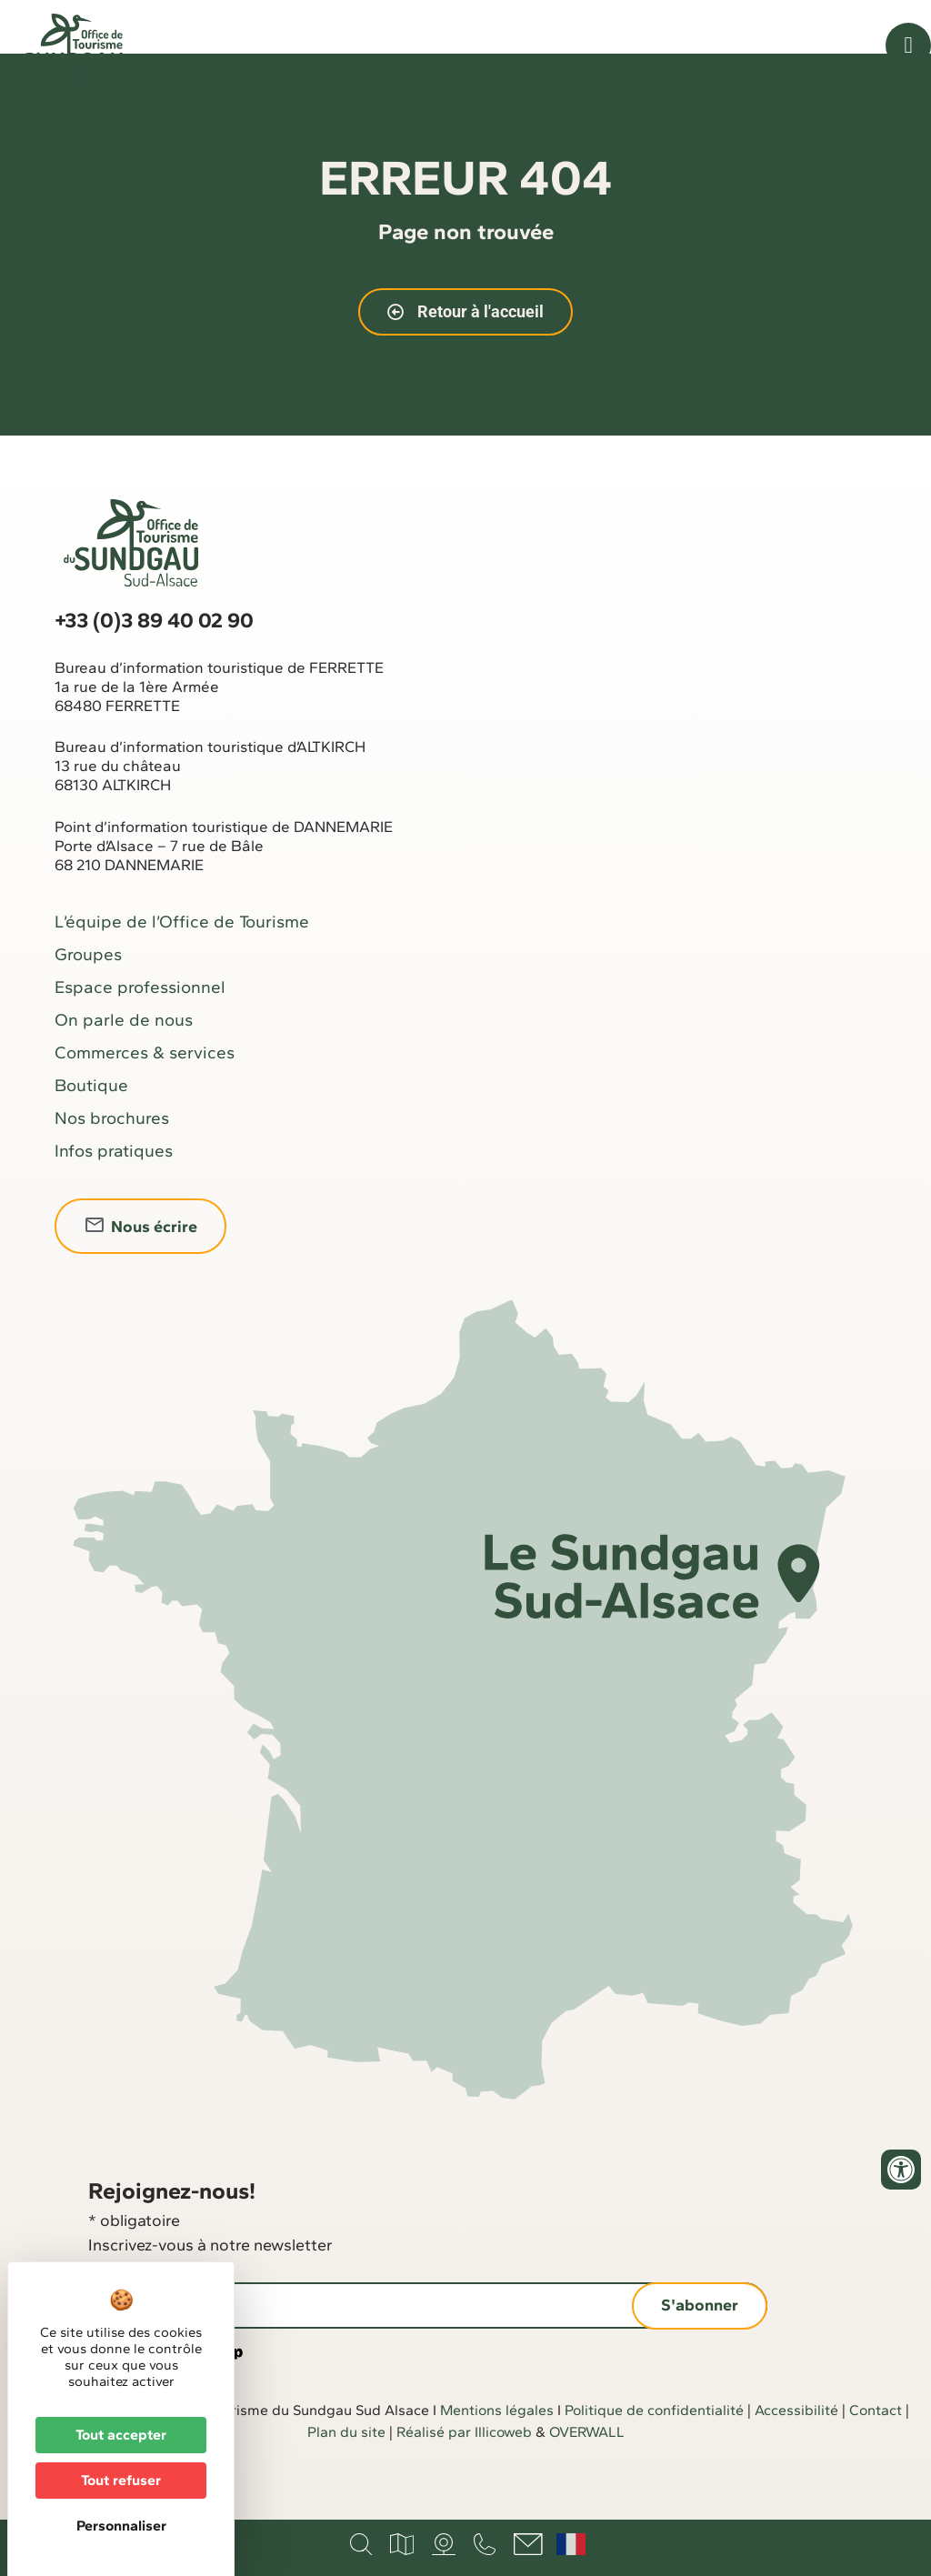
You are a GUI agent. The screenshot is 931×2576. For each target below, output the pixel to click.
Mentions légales (497, 2455)
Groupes (88, 999)
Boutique (91, 1130)
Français (571, 2544)
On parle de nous (124, 1065)
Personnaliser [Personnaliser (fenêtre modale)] (121, 2525)
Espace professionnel (140, 1032)
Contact (875, 2455)
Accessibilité (796, 2455)
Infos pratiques (114, 1196)
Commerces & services (145, 1098)
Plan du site (346, 2477)
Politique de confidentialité (654, 2455)
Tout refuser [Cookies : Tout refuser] (121, 2480)
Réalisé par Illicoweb (464, 2477)
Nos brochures (112, 1163)
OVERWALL (587, 2477)
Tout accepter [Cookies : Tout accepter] (120, 2434)
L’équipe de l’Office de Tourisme (182, 967)
